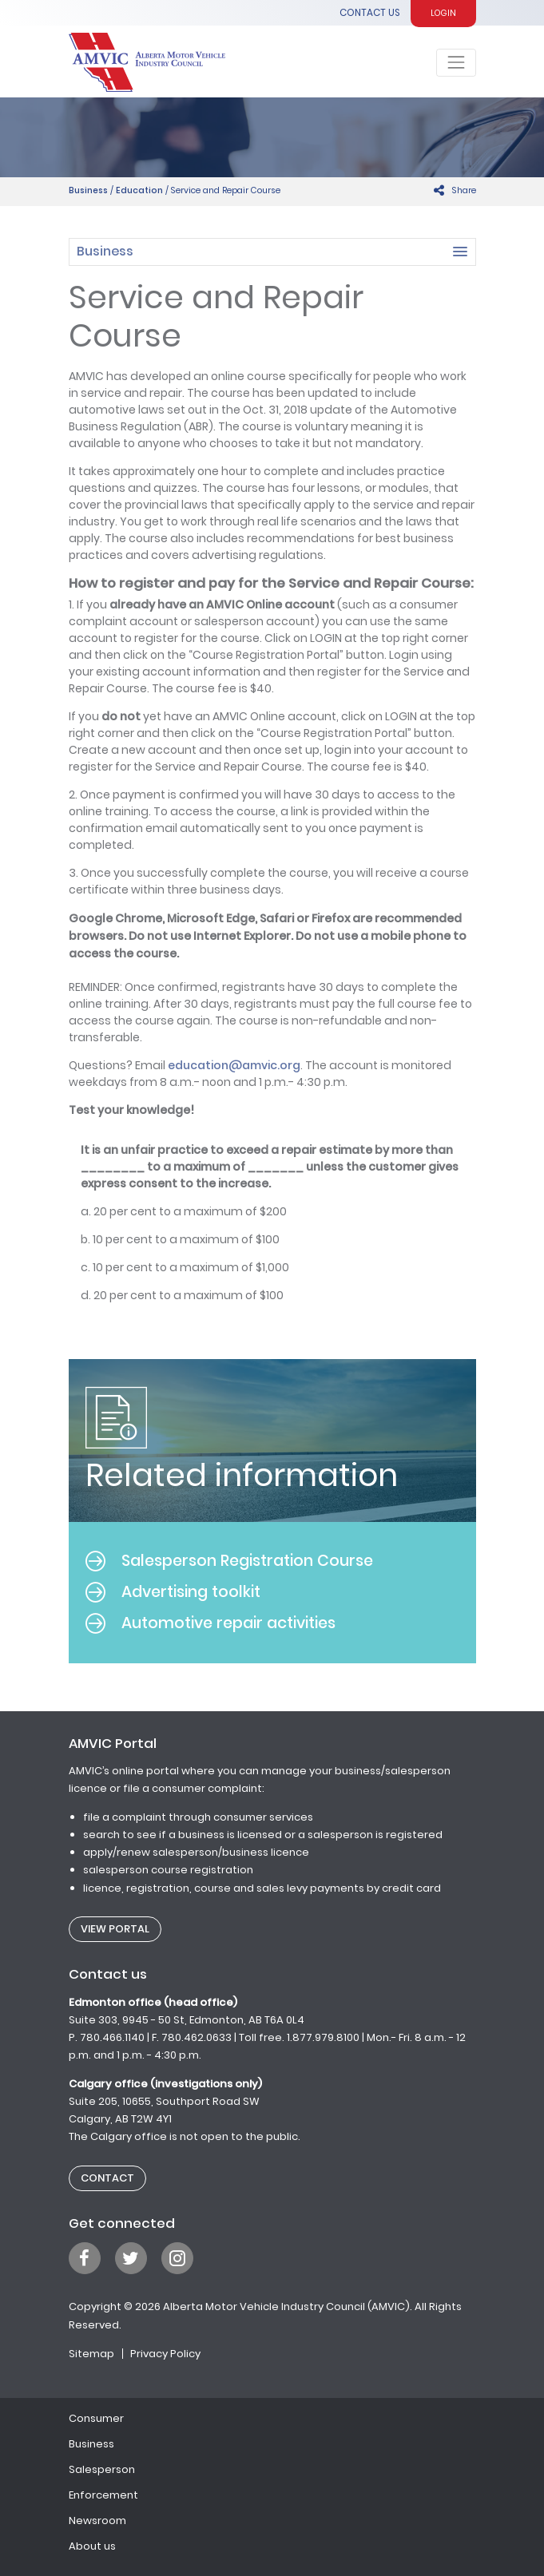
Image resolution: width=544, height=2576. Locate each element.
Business (88, 190)
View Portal (115, 1928)
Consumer (96, 2418)
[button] (272, 251)
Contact (107, 2178)
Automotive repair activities (210, 1623)
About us (92, 2546)
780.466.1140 (112, 2037)
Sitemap (91, 2353)
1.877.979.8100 (323, 2037)
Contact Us (370, 12)
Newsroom (97, 2520)
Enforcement (103, 2495)
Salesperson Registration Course (229, 1560)
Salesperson (102, 2469)
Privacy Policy (165, 2353)
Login (443, 13)
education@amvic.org (234, 1065)
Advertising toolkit (172, 1592)
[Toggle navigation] (455, 63)
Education (139, 190)
